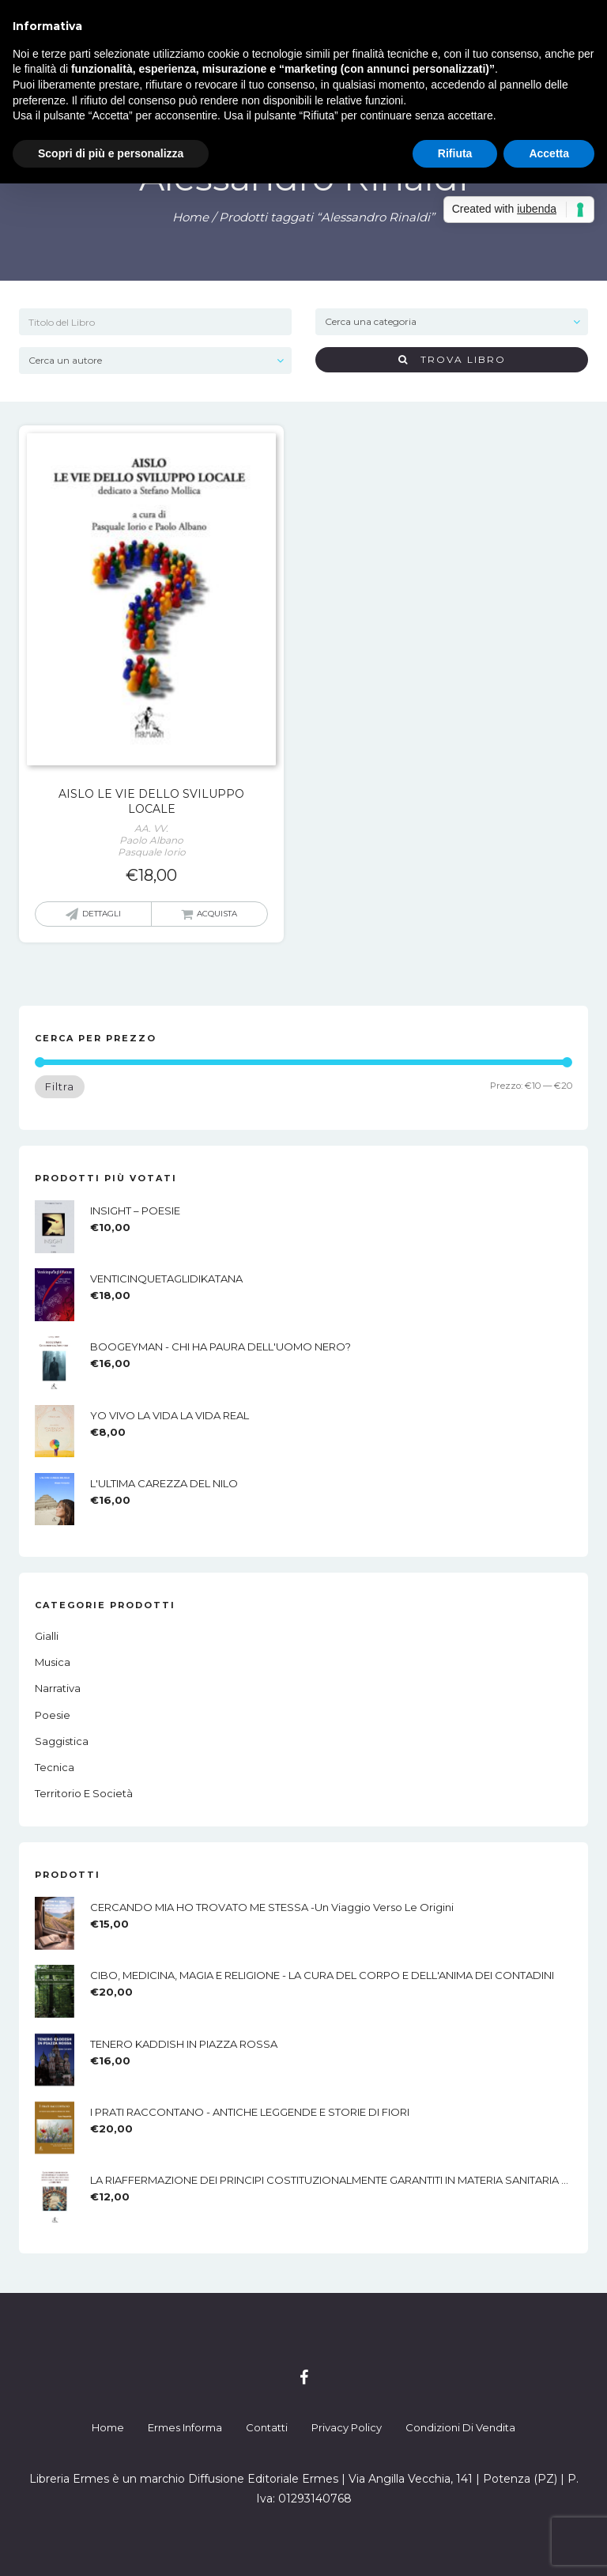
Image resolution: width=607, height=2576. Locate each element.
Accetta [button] (549, 153)
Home (190, 217)
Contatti (267, 2427)
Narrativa (58, 1688)
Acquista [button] (217, 913)
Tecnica (54, 1767)
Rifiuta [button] (455, 153)
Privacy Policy (346, 2427)
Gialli (46, 1636)
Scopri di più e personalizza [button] (110, 153)
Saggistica (62, 1741)
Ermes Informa (185, 2427)
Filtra (59, 1086)
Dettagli (101, 913)
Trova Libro (452, 359)
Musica (52, 1662)
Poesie (52, 1715)
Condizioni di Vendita (460, 2427)
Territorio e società (84, 1793)
